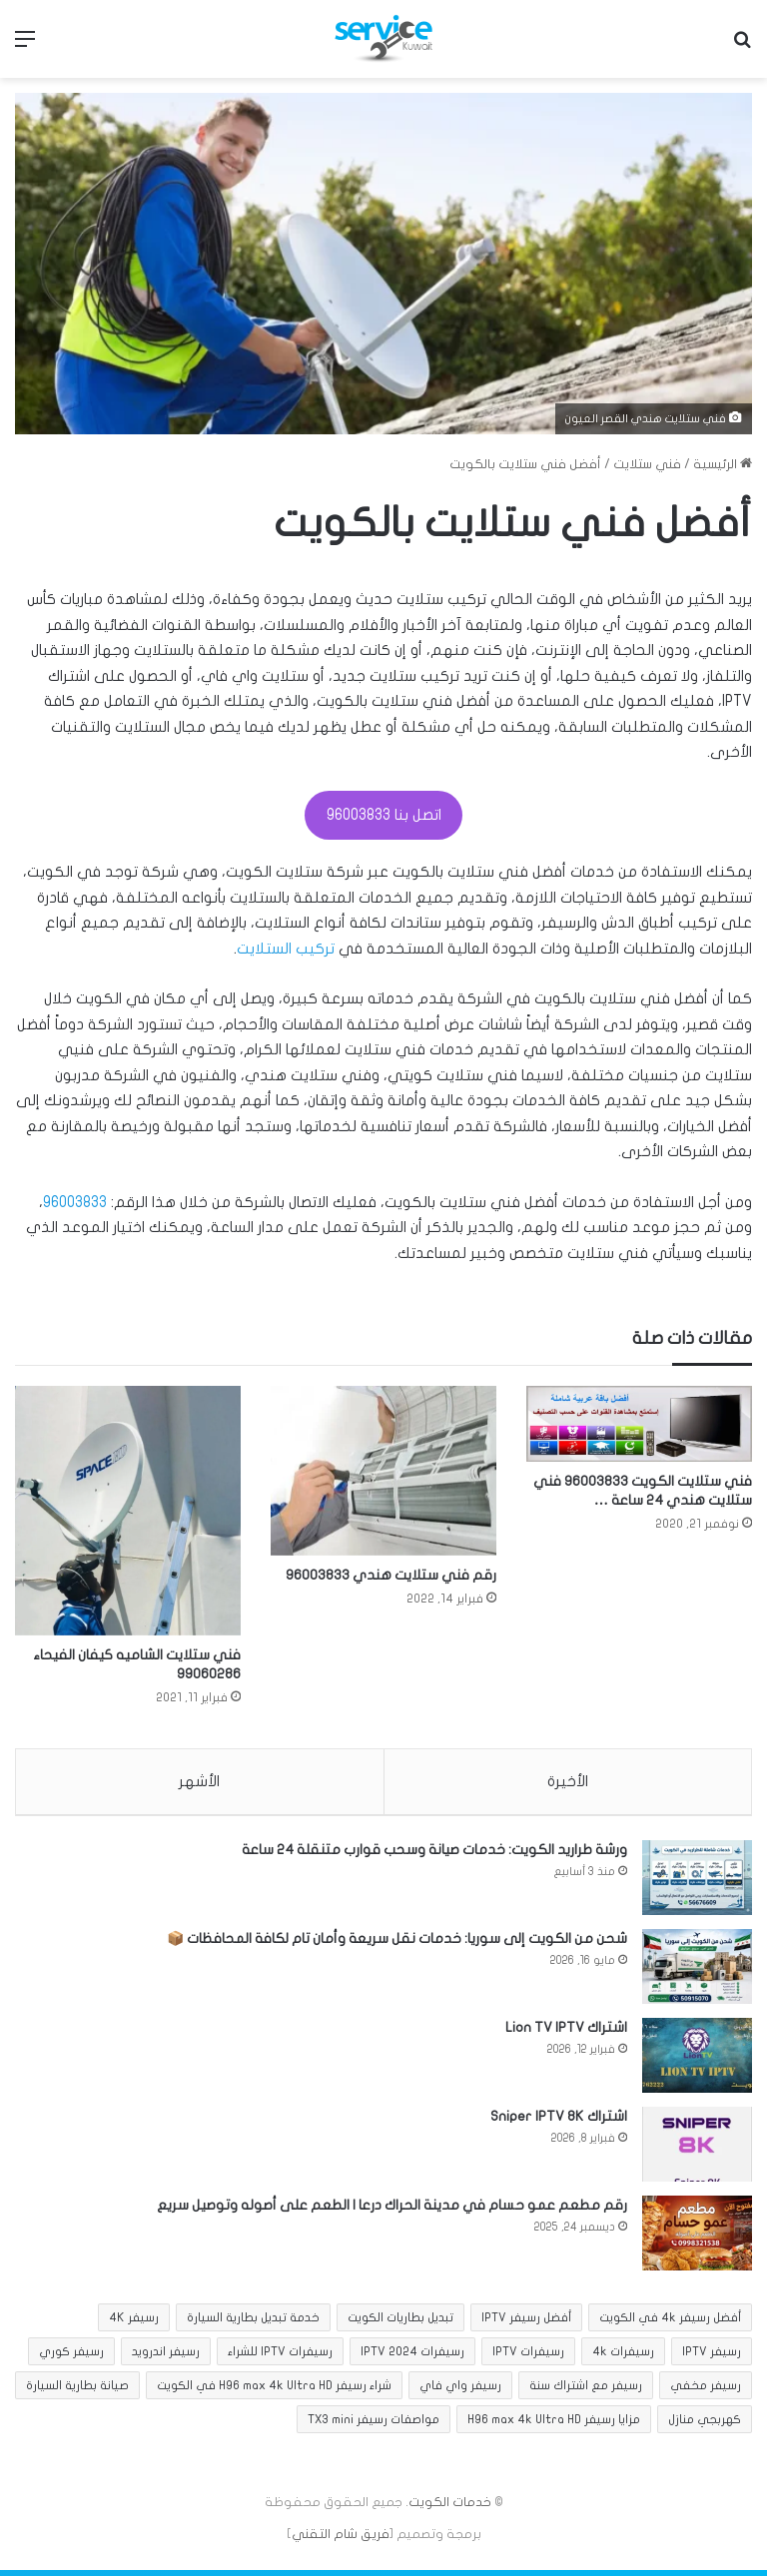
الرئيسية (722, 464)
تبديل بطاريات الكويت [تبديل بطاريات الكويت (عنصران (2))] (400, 2323)
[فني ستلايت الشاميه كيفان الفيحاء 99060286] (128, 1510)
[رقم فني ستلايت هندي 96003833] (383, 1470)
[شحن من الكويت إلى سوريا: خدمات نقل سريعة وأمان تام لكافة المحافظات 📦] (697, 1972)
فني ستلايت (647, 464)
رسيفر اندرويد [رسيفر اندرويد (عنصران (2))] (166, 2357)
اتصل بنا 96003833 (384, 815)
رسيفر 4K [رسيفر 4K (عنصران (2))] (134, 2323)
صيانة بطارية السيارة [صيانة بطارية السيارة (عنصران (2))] (77, 2391)
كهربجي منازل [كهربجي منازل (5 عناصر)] (704, 2425)
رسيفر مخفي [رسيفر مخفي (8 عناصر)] (705, 2391)
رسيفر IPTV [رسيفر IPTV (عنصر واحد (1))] (711, 2357)
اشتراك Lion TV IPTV (566, 2033)
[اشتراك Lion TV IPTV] (697, 2061)
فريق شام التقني (340, 2540)
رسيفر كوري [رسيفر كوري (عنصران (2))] (71, 2357)
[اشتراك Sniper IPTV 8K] (697, 2150)
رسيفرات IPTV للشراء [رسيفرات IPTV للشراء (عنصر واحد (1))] (280, 2357)
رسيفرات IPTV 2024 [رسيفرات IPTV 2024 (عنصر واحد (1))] (412, 2357)
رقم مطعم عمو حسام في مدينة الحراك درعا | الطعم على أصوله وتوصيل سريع (392, 2211)
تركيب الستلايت (286, 949)
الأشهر (199, 1781)
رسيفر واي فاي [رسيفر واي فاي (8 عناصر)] (460, 2391)
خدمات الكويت (449, 2508)
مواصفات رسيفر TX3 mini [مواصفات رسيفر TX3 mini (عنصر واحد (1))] (373, 2425)
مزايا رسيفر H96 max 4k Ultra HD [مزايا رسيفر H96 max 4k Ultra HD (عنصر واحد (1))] (553, 2425)
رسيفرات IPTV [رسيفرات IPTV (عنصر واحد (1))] (528, 2357)
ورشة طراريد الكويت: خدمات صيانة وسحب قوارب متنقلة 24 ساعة (434, 1855)
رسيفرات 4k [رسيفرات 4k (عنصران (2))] (623, 2357)
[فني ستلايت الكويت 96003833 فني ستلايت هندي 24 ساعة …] (639, 1423)
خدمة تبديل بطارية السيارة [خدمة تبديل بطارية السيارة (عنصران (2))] (253, 2323)
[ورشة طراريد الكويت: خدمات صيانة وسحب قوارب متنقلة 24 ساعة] (697, 1883)
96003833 (75, 1202)
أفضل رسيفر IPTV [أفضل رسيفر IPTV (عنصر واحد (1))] (526, 2323)
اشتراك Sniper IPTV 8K (558, 2122)
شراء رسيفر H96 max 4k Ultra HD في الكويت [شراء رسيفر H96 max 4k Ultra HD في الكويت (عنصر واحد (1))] (274, 2391)
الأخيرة (567, 1781)
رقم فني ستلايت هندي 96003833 (391, 1575)
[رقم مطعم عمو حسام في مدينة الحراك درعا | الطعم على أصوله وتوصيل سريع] (697, 2239)
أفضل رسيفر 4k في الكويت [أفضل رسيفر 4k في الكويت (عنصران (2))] (670, 2323)
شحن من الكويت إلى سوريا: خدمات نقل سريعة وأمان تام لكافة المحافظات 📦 (397, 1944)
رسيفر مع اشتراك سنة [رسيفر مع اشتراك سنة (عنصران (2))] (585, 2391)
